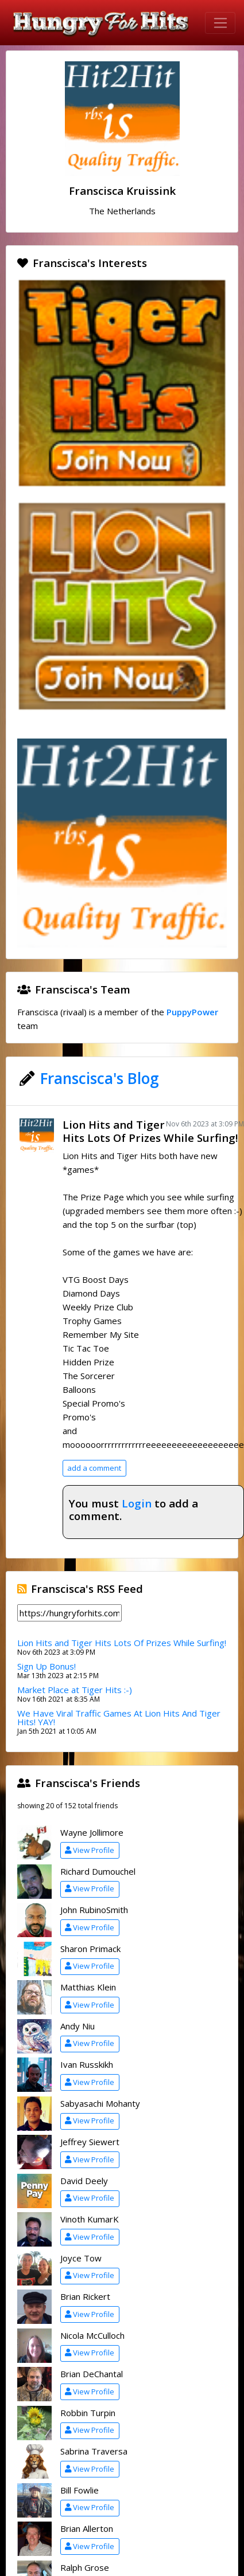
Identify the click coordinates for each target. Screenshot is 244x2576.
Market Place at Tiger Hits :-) (74, 1689)
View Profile (89, 1850)
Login (137, 1503)
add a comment (94, 1468)
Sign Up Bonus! (46, 1666)
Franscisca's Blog (99, 1078)
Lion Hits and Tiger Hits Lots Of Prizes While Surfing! (150, 1131)
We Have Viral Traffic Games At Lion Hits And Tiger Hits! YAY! (118, 1717)
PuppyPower (192, 1012)
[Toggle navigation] (220, 23)
